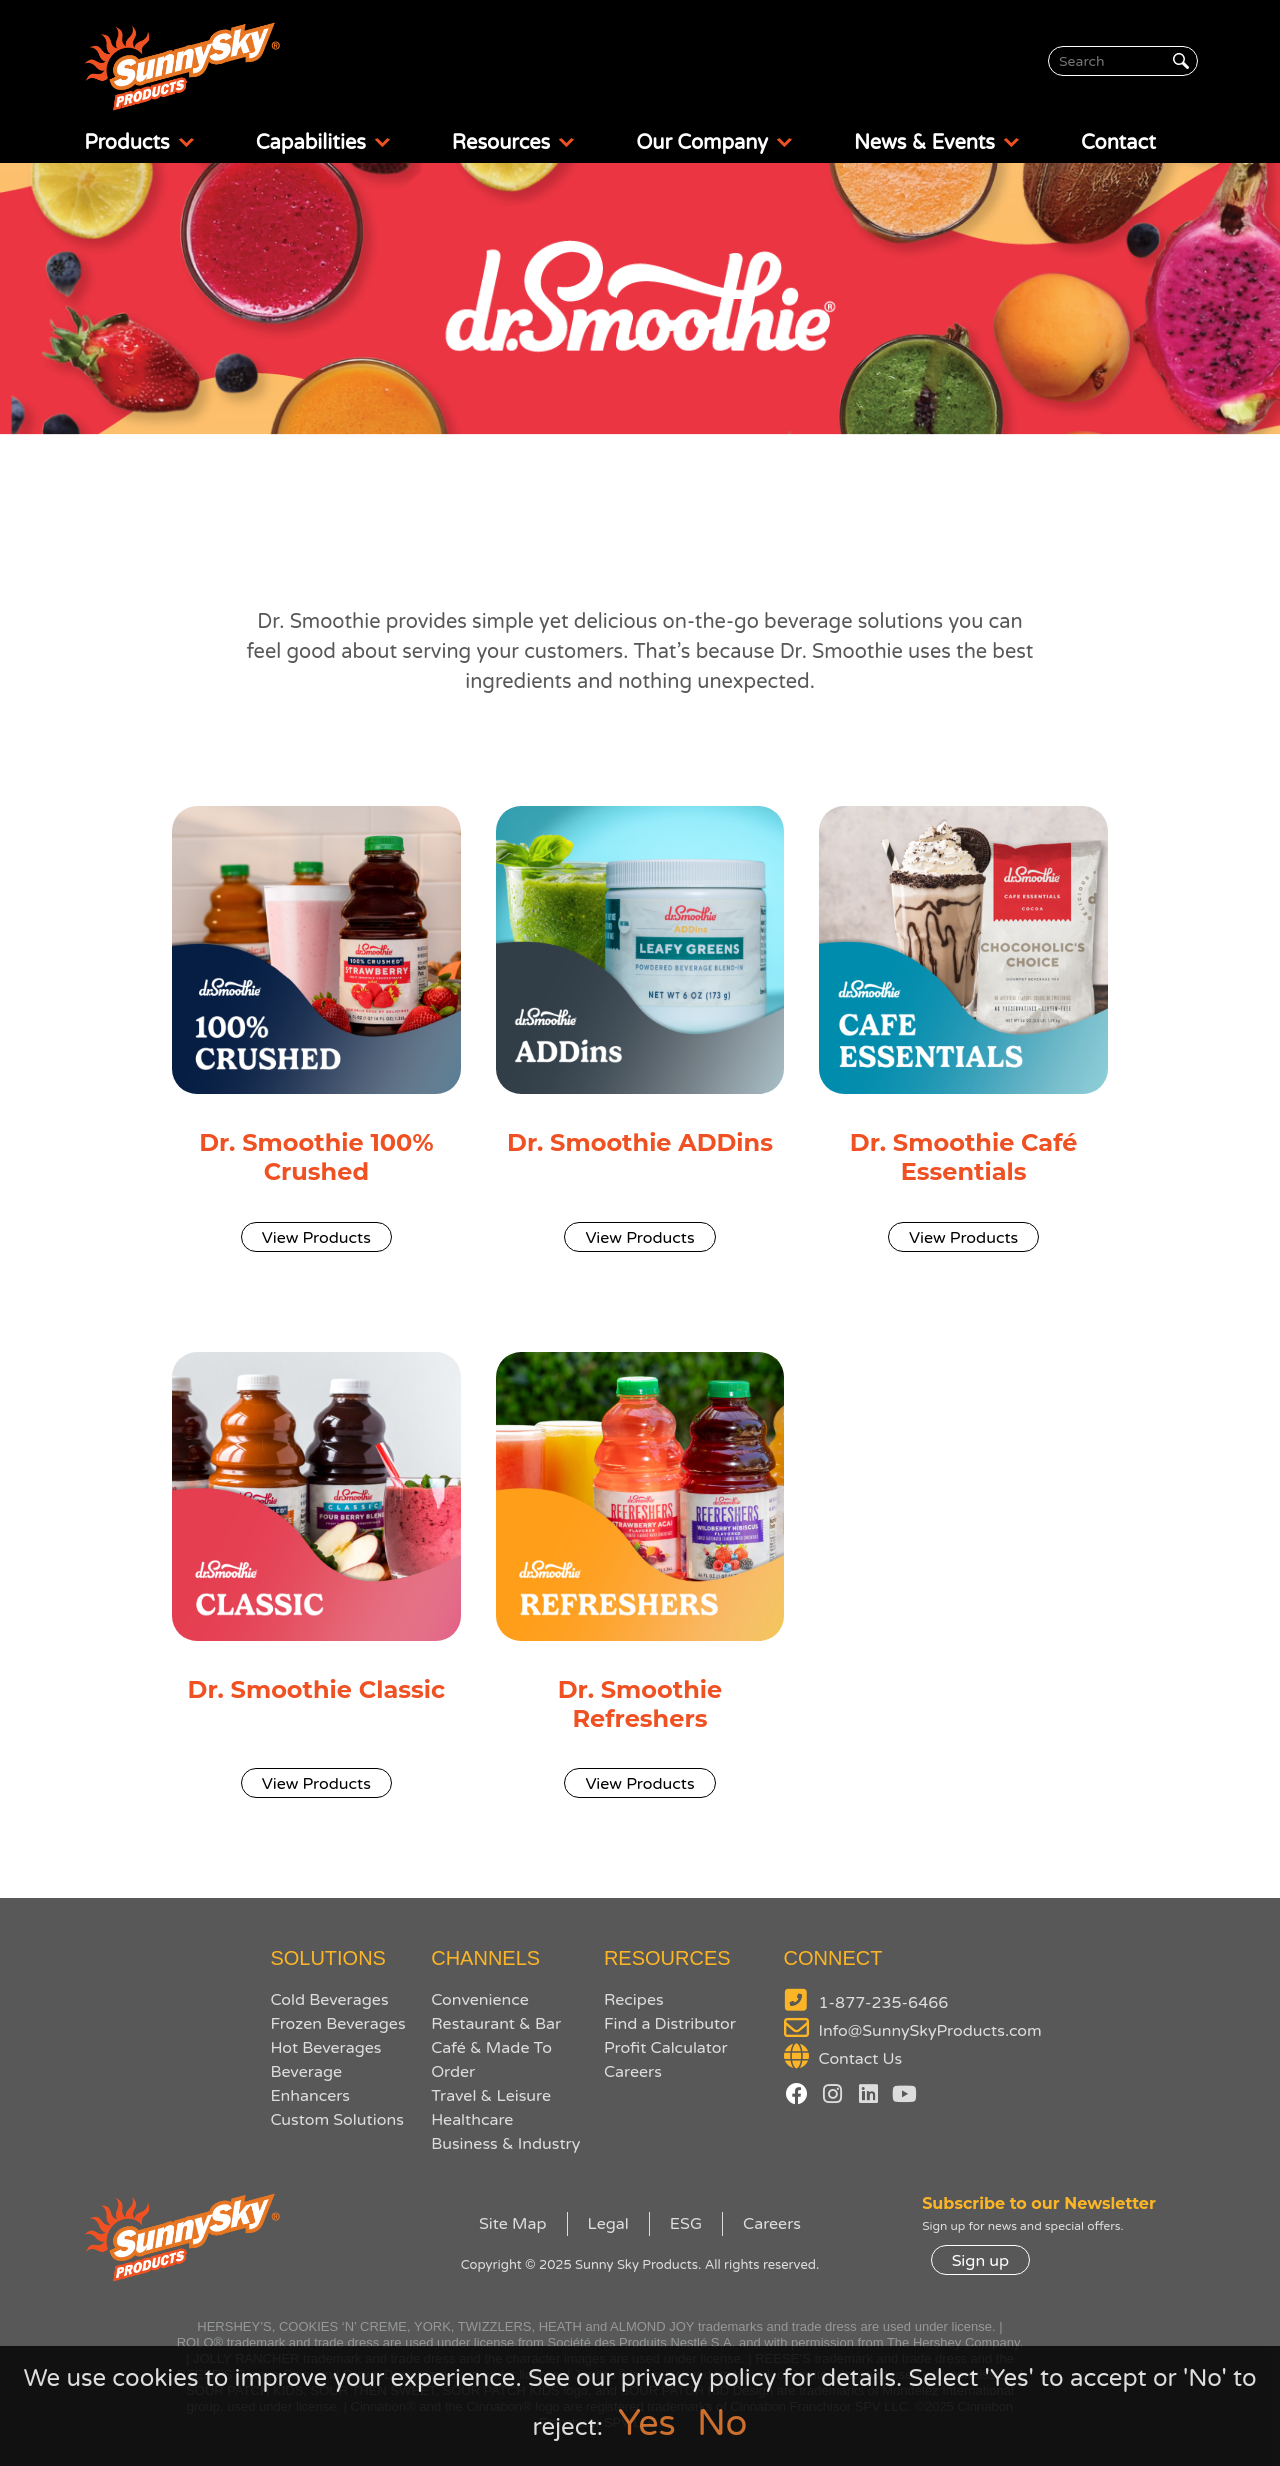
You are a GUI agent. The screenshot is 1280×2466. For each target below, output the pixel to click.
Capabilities (324, 143)
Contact (1118, 143)
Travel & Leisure (491, 2096)
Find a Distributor (670, 2024)
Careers (633, 2072)
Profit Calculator (666, 2048)
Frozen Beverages (337, 2024)
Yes (647, 2423)
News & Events (937, 143)
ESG (686, 2224)
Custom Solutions (336, 2120)
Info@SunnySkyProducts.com (930, 2031)
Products (140, 143)
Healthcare (472, 2120)
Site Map (512, 2224)
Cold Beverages (329, 2000)
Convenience (480, 2000)
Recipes (634, 2000)
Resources (514, 143)
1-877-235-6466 (884, 2003)
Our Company (715, 143)
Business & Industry (505, 2144)
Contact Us (861, 2059)
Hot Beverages (325, 2048)
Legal (608, 2224)
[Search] (1123, 61)
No (722, 2423)
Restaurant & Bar (496, 2024)
